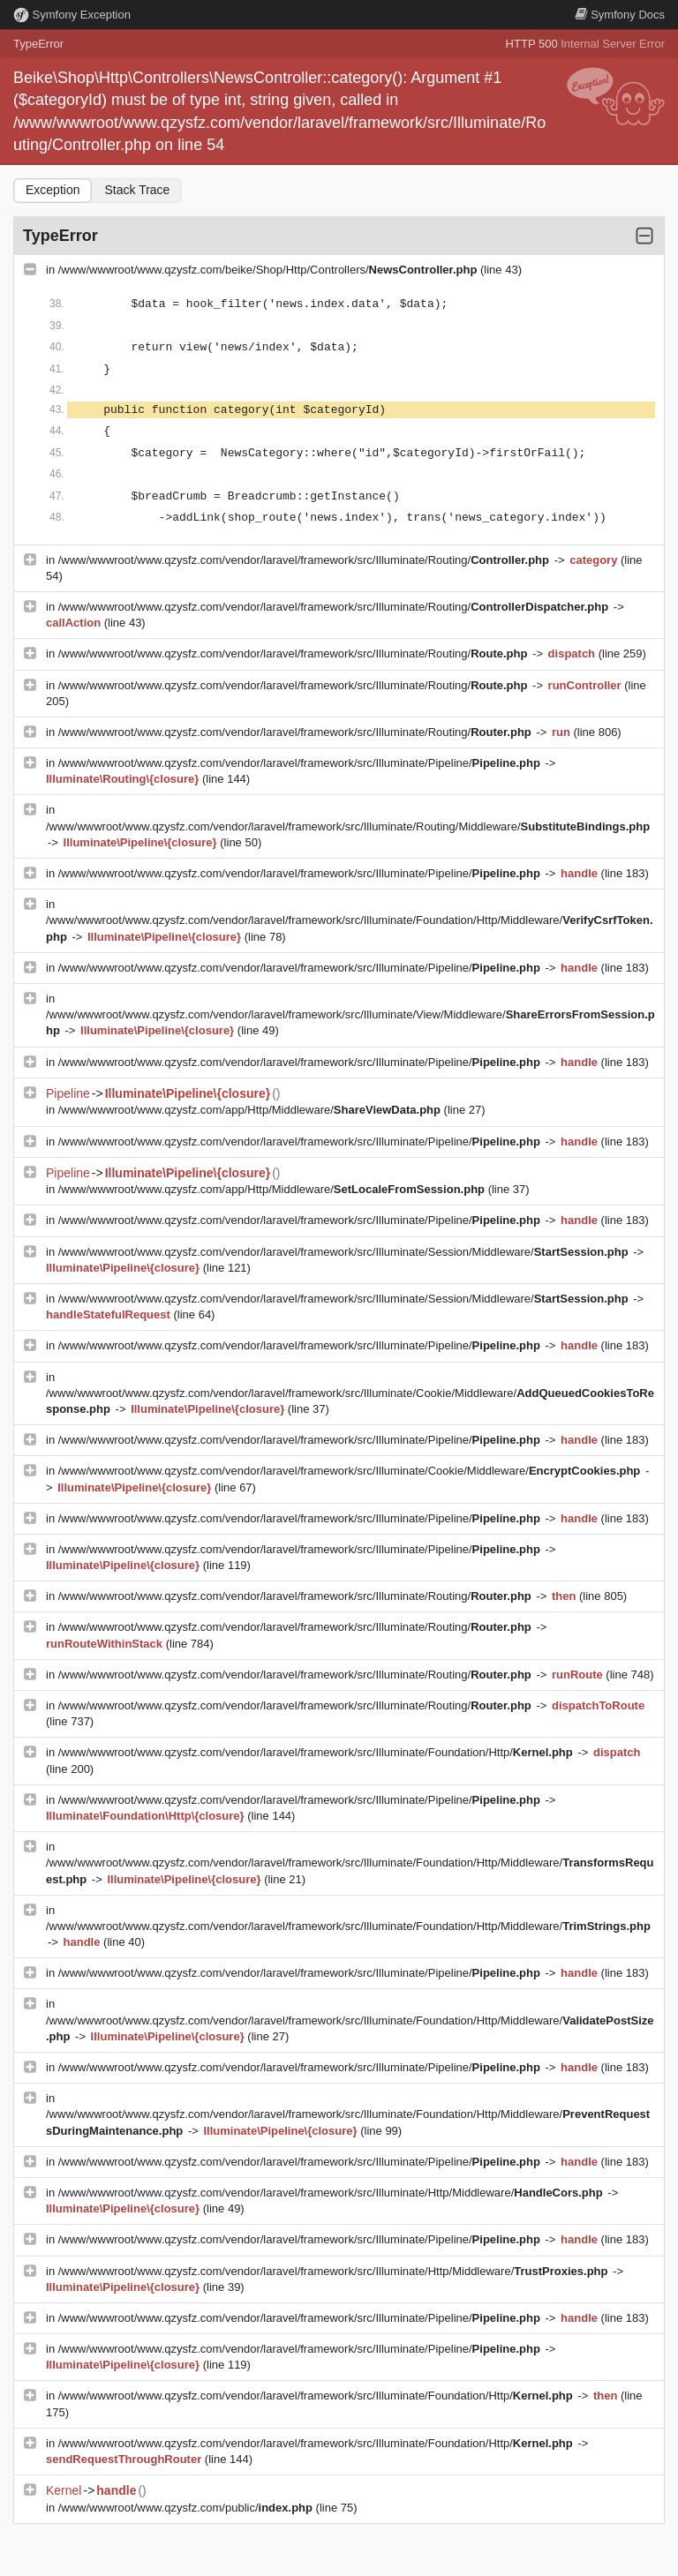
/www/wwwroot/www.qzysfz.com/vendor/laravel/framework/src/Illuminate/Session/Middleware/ (345, 1251)
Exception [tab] (52, 190)
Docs (620, 14)
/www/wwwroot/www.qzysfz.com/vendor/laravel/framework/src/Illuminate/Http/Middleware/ (332, 2192)
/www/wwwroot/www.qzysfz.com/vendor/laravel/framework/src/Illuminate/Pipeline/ (301, 763)
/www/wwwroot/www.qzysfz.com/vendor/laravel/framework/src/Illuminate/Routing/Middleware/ (348, 826)
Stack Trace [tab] (137, 190)
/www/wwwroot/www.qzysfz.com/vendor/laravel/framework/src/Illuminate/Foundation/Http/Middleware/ (348, 1926)
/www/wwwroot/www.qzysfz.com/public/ (187, 2507)
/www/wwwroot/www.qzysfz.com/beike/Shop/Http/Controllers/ (269, 269)
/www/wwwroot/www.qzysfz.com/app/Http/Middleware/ (251, 1109)
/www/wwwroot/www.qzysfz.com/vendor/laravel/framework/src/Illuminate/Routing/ (305, 560)
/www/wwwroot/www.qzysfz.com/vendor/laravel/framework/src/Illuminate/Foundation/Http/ (317, 1752)
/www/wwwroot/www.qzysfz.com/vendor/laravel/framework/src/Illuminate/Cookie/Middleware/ (351, 1470)
